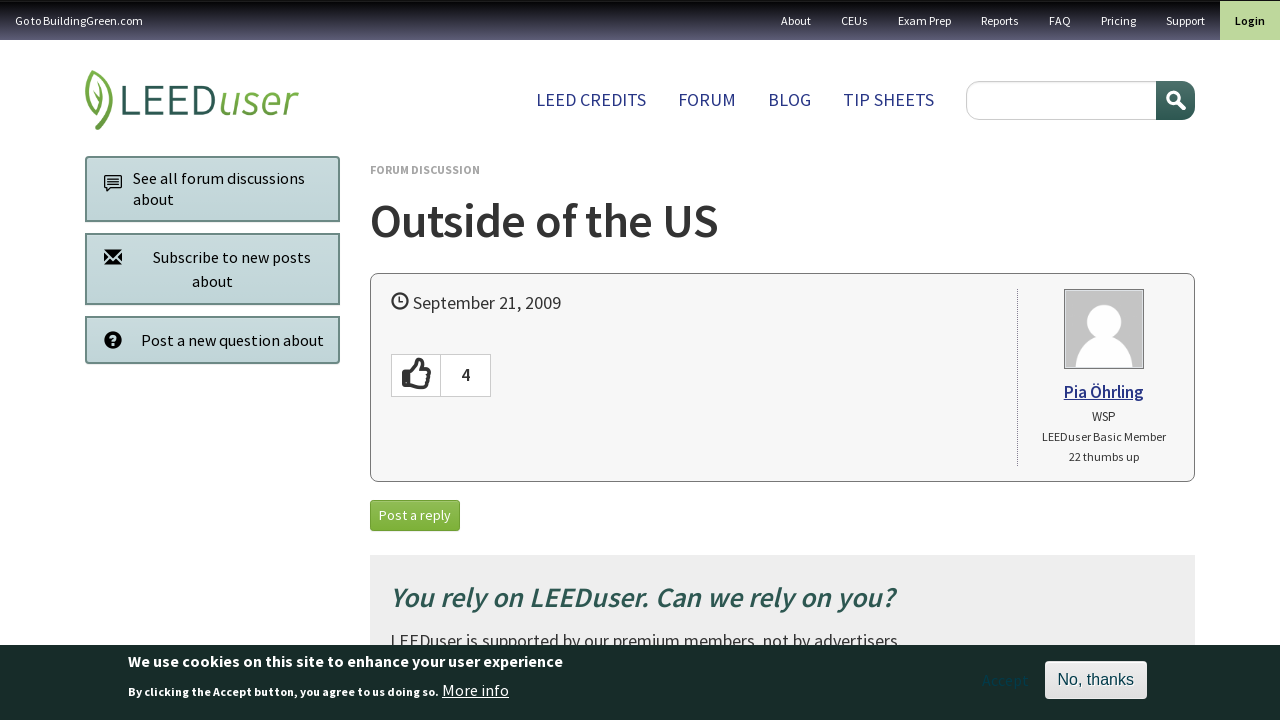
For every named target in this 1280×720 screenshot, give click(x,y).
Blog (789, 99)
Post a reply (415, 515)
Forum (707, 99)
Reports (1000, 20)
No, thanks (1096, 683)
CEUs (854, 20)
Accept (1005, 684)
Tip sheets (888, 99)
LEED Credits (591, 99)
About (796, 20)
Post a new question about (208, 339)
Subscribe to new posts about (202, 268)
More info (475, 694)
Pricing (1118, 20)
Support (1185, 20)
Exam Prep (924, 20)
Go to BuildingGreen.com (79, 20)
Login (1250, 20)
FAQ (1060, 20)
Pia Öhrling (1104, 392)
